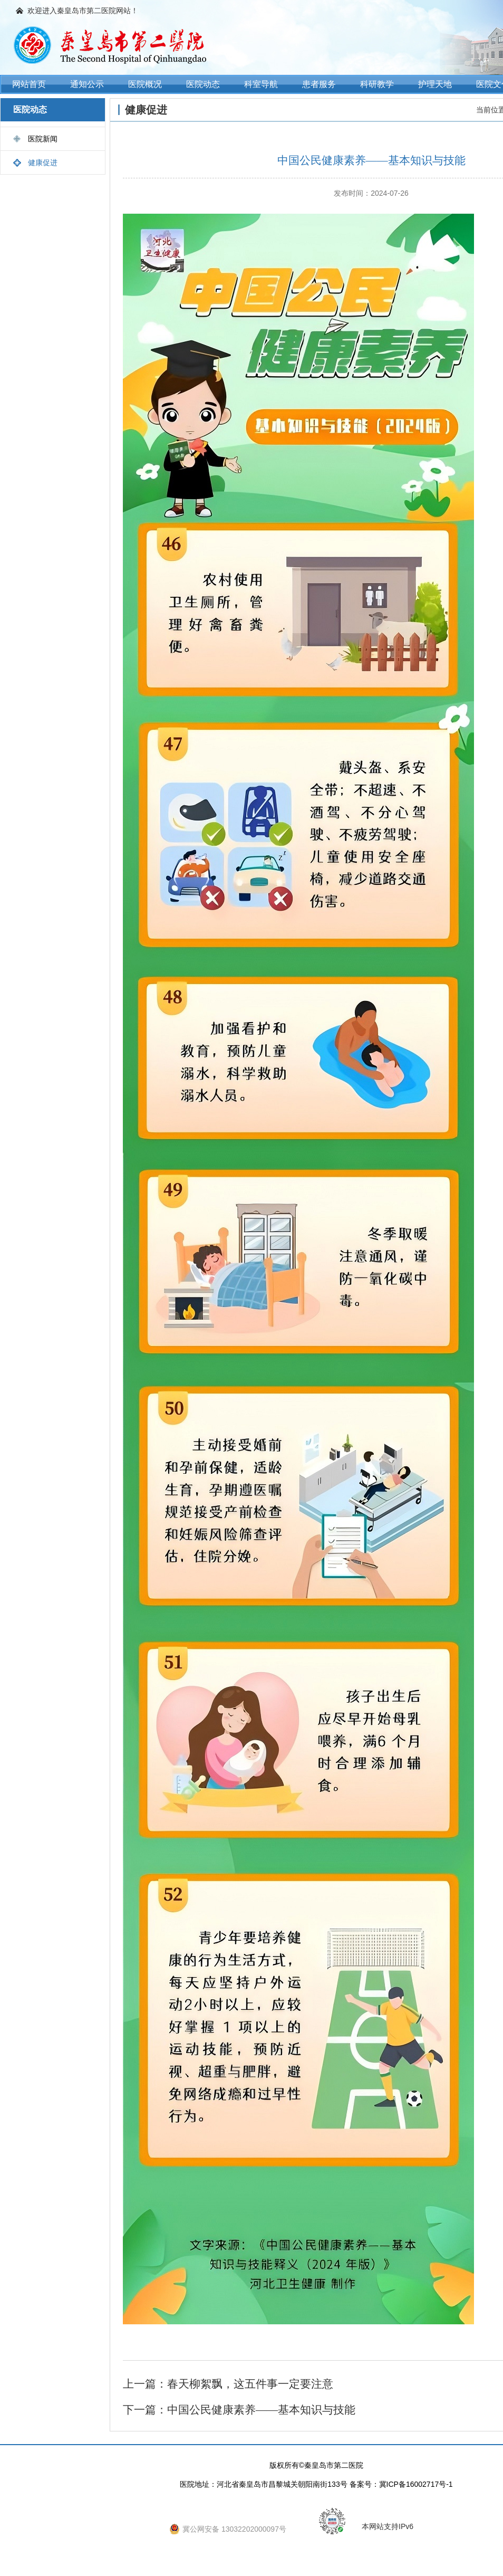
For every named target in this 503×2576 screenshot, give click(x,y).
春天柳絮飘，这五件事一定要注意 (250, 2384)
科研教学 (377, 84)
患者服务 (319, 84)
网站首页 (29, 84)
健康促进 (42, 162)
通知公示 (87, 84)
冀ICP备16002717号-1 (416, 2484)
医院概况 (145, 84)
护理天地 (435, 84)
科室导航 (261, 84)
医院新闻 (42, 139)
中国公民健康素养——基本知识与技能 (261, 2409)
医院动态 (203, 84)
